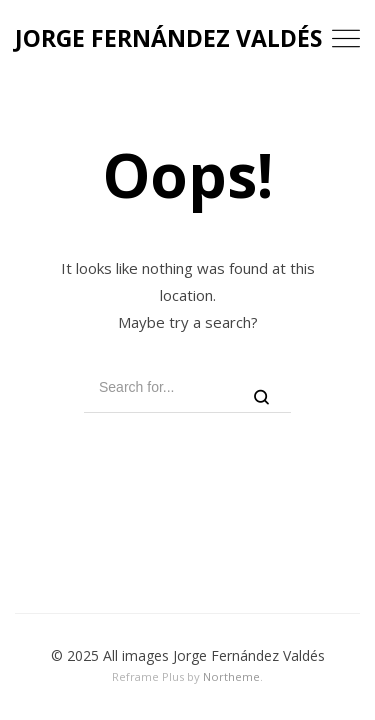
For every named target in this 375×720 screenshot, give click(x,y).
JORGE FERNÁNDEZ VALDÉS (168, 38)
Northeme (231, 676)
